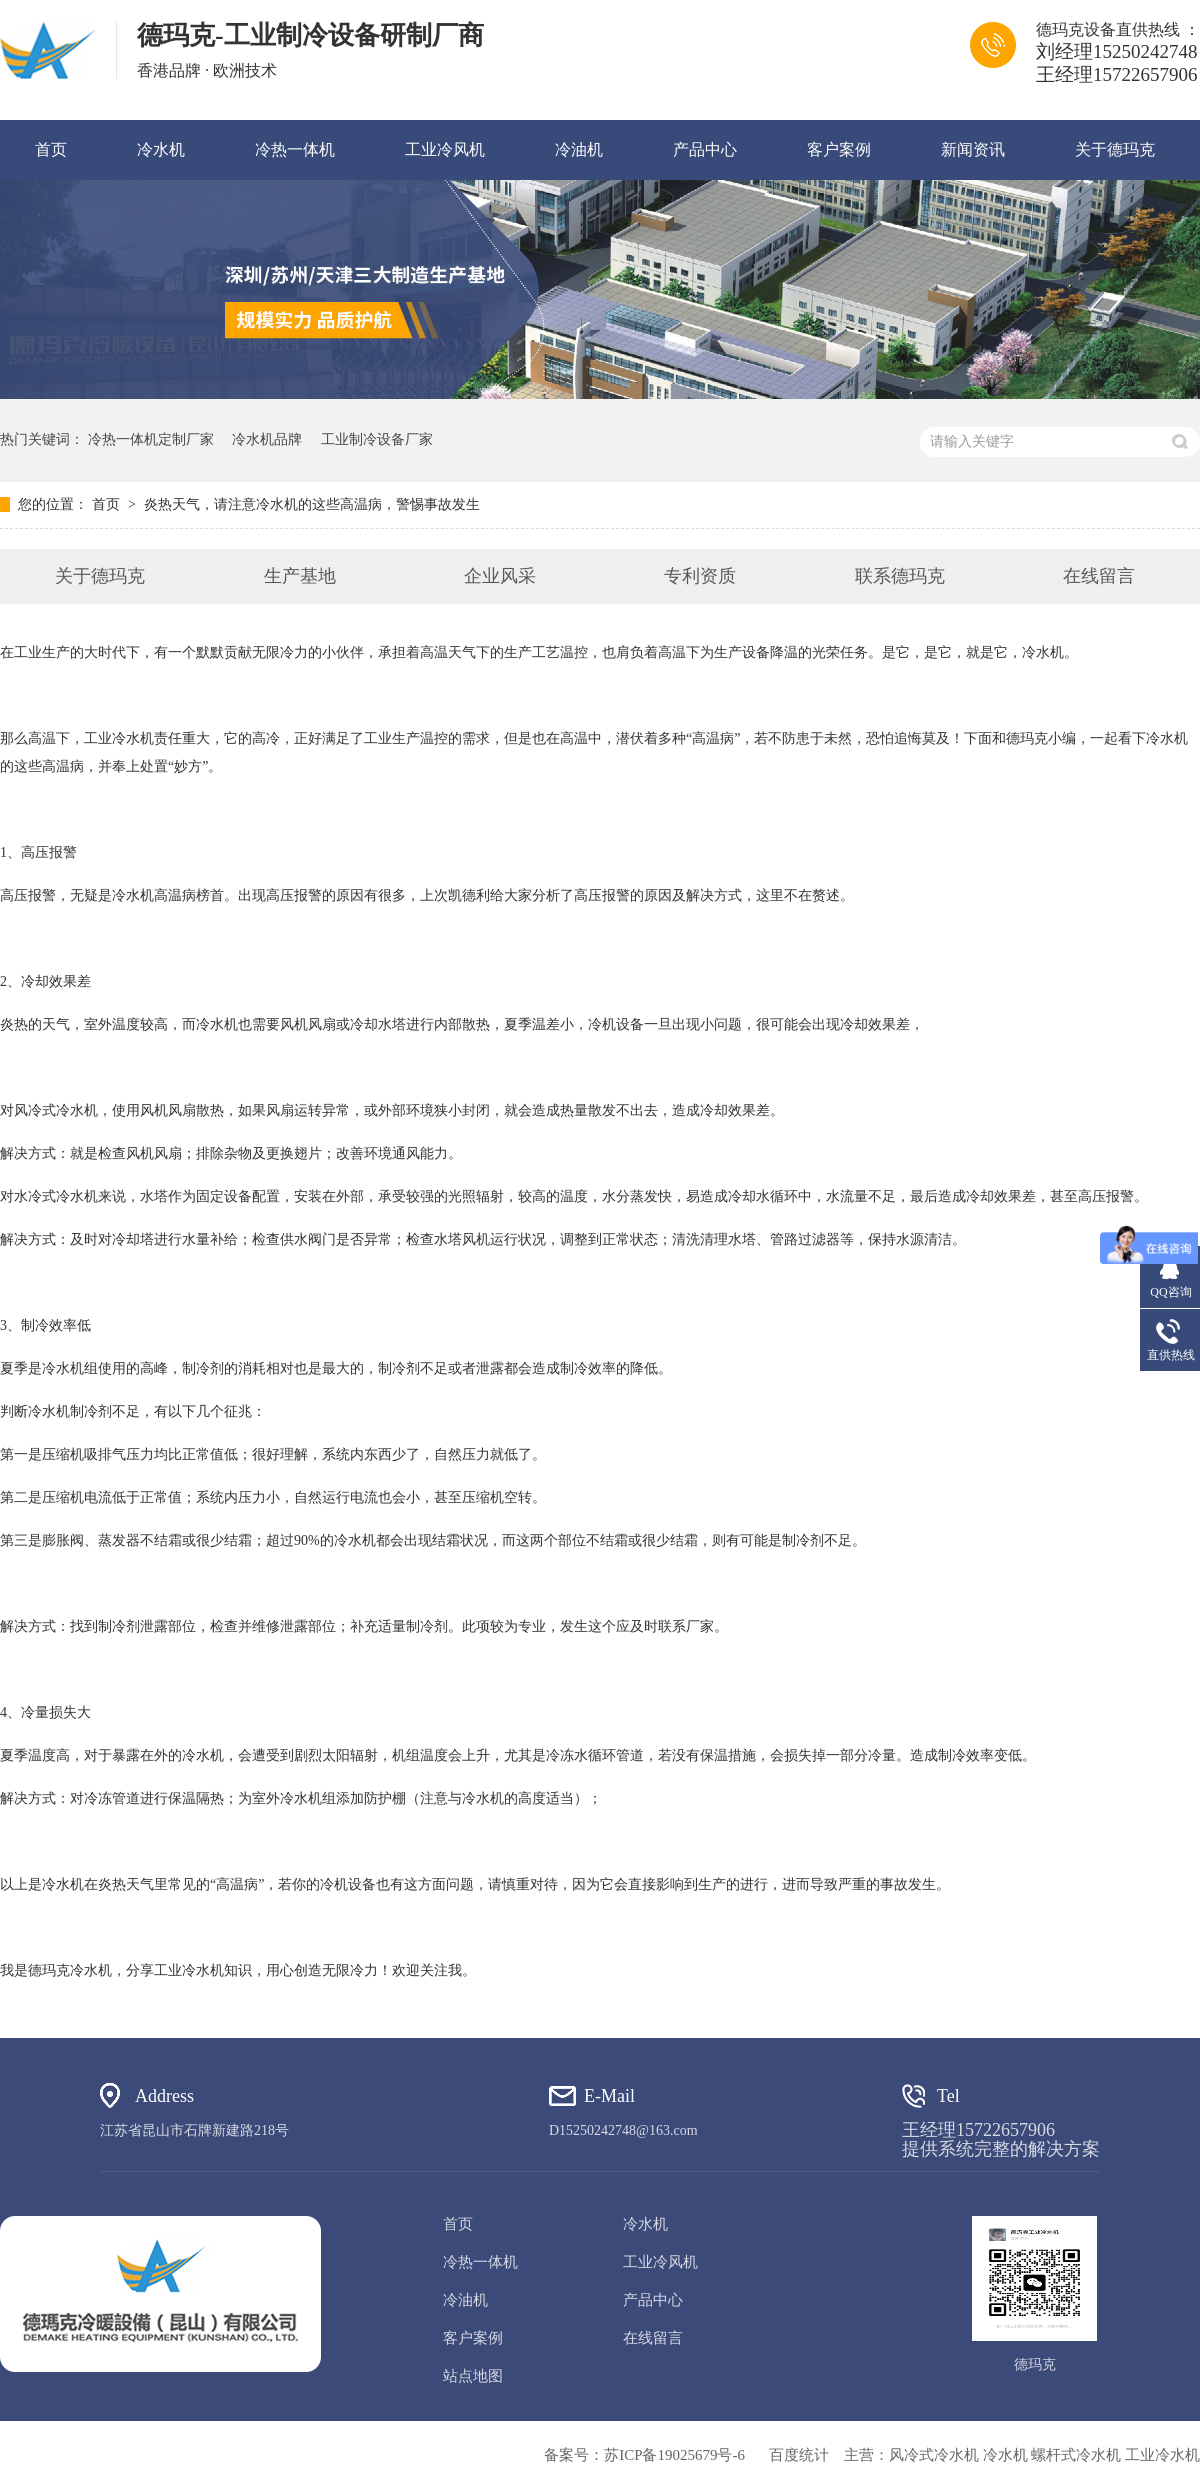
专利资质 (700, 576)
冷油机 (579, 149)
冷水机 (161, 149)
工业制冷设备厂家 (377, 439)
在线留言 (1099, 576)
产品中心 (705, 149)
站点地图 (473, 2376)
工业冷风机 (445, 149)
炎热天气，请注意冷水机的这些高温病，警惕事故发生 (312, 504)
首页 (51, 149)
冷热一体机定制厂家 (151, 439)
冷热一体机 (295, 149)
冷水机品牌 (267, 439)
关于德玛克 (1115, 149)
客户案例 (839, 149)
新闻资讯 (973, 149)
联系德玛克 (900, 576)
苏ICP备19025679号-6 (674, 2455)
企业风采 (500, 576)
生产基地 (300, 576)
